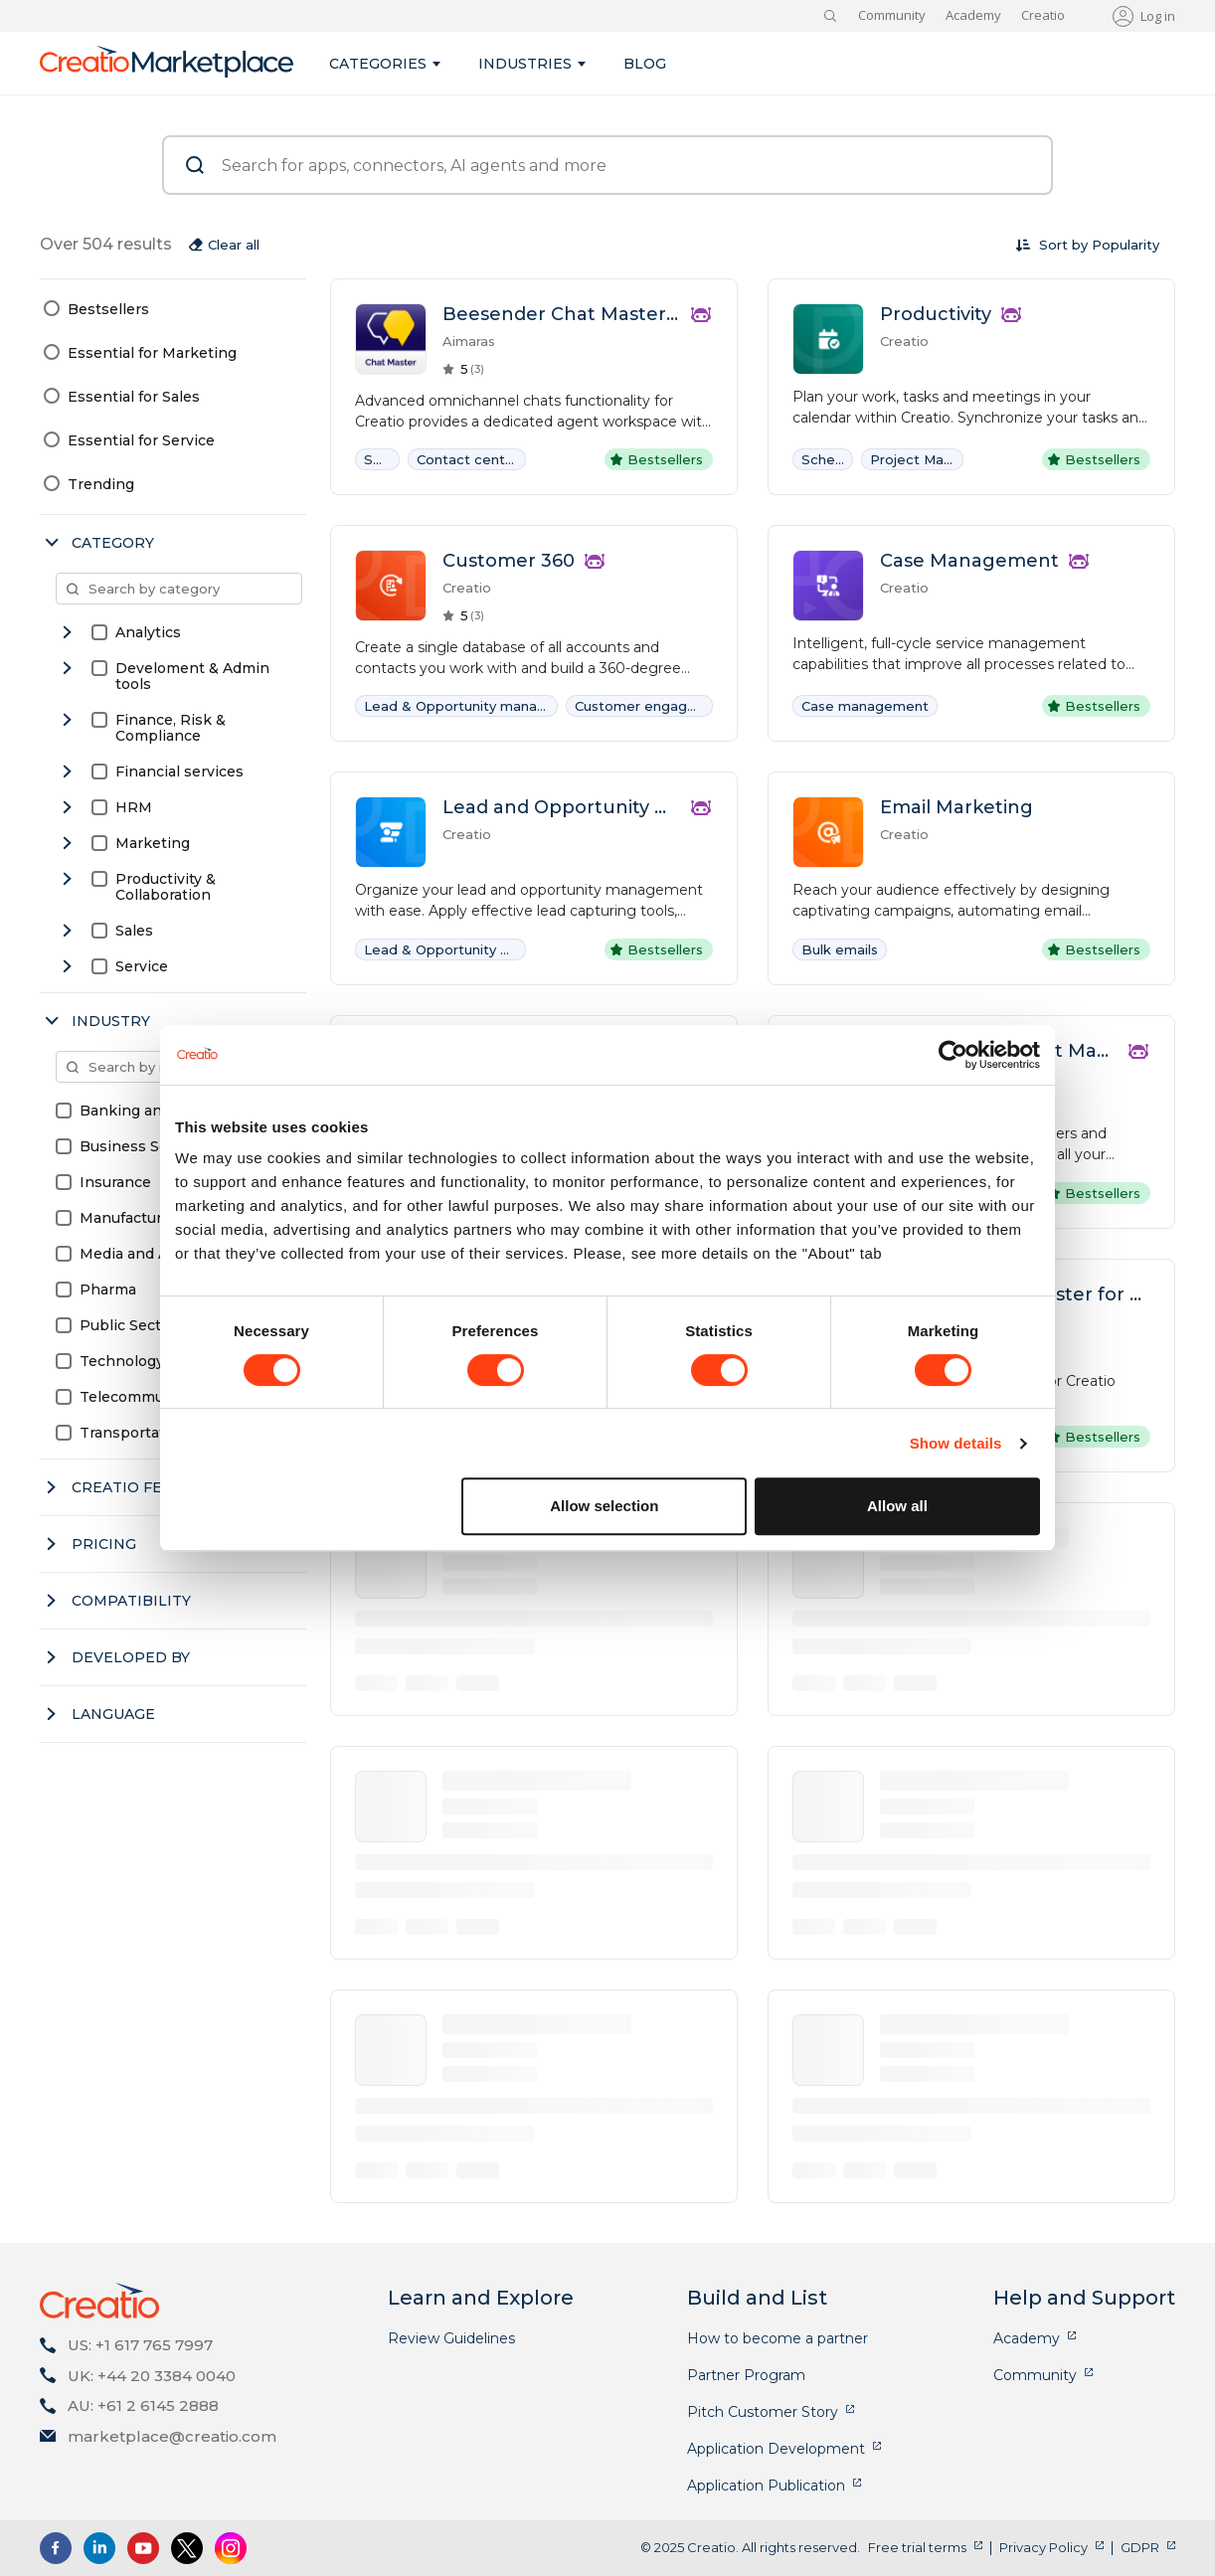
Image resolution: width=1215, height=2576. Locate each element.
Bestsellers (108, 309)
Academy (973, 15)
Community (892, 15)
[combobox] (1125, 245)
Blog (644, 64)
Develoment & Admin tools (192, 676)
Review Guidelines (451, 2338)
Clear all (234, 245)
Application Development (776, 2449)
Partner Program (746, 2375)
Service (141, 966)
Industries (525, 64)
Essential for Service (141, 440)
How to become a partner (777, 2338)
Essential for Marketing (152, 353)
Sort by (1063, 245)
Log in (1157, 16)
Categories (378, 64)
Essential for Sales (134, 397)
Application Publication (766, 2485)
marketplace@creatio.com (172, 2436)
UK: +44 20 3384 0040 (152, 2375)
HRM (133, 807)
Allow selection (604, 1505)
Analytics (148, 632)
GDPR (1140, 2547)
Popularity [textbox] (1125, 245)
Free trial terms (917, 2547)
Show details (956, 1443)
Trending (101, 484)
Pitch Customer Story (762, 2412)
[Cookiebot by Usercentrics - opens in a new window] (953, 1055)
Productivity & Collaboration (165, 887)
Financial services (179, 771)
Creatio (1043, 15)
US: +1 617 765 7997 (140, 2344)
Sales (134, 931)
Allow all (897, 1505)
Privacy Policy (1043, 2547)
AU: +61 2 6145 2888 (143, 2405)
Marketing (152, 843)
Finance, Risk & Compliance (170, 728)
